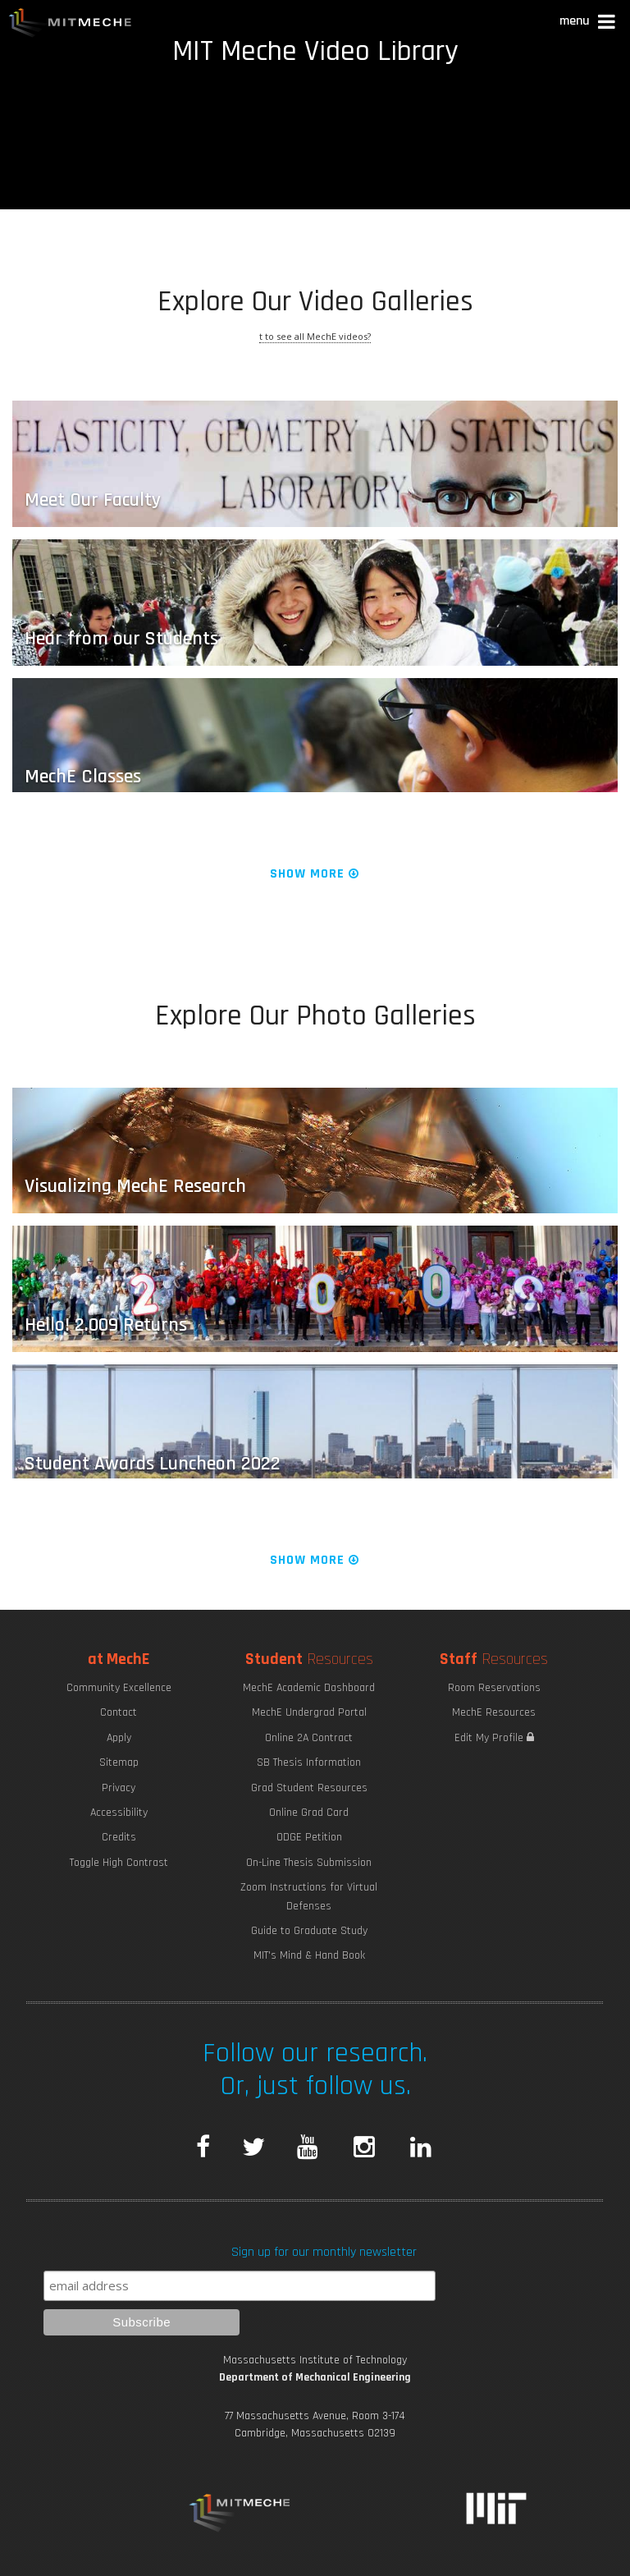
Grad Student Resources (309, 1788)
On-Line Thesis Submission (309, 1862)
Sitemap (119, 1762)
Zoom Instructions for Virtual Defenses (308, 1896)
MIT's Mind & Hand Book (309, 1955)
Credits (119, 1837)
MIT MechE (70, 24)
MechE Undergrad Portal (309, 1712)
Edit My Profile (494, 1737)
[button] (588, 23)
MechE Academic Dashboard (309, 1687)
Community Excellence (118, 1687)
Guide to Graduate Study (309, 1930)
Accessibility (119, 1812)
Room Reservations (494, 1687)
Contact (118, 1712)
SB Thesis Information (309, 1762)
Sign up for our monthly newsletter (324, 2252)
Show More (315, 873)
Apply (119, 1737)
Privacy (118, 1788)
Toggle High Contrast (119, 1862)
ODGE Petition (309, 1837)
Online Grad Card (309, 1812)
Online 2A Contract (309, 1737)
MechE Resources (494, 1712)
